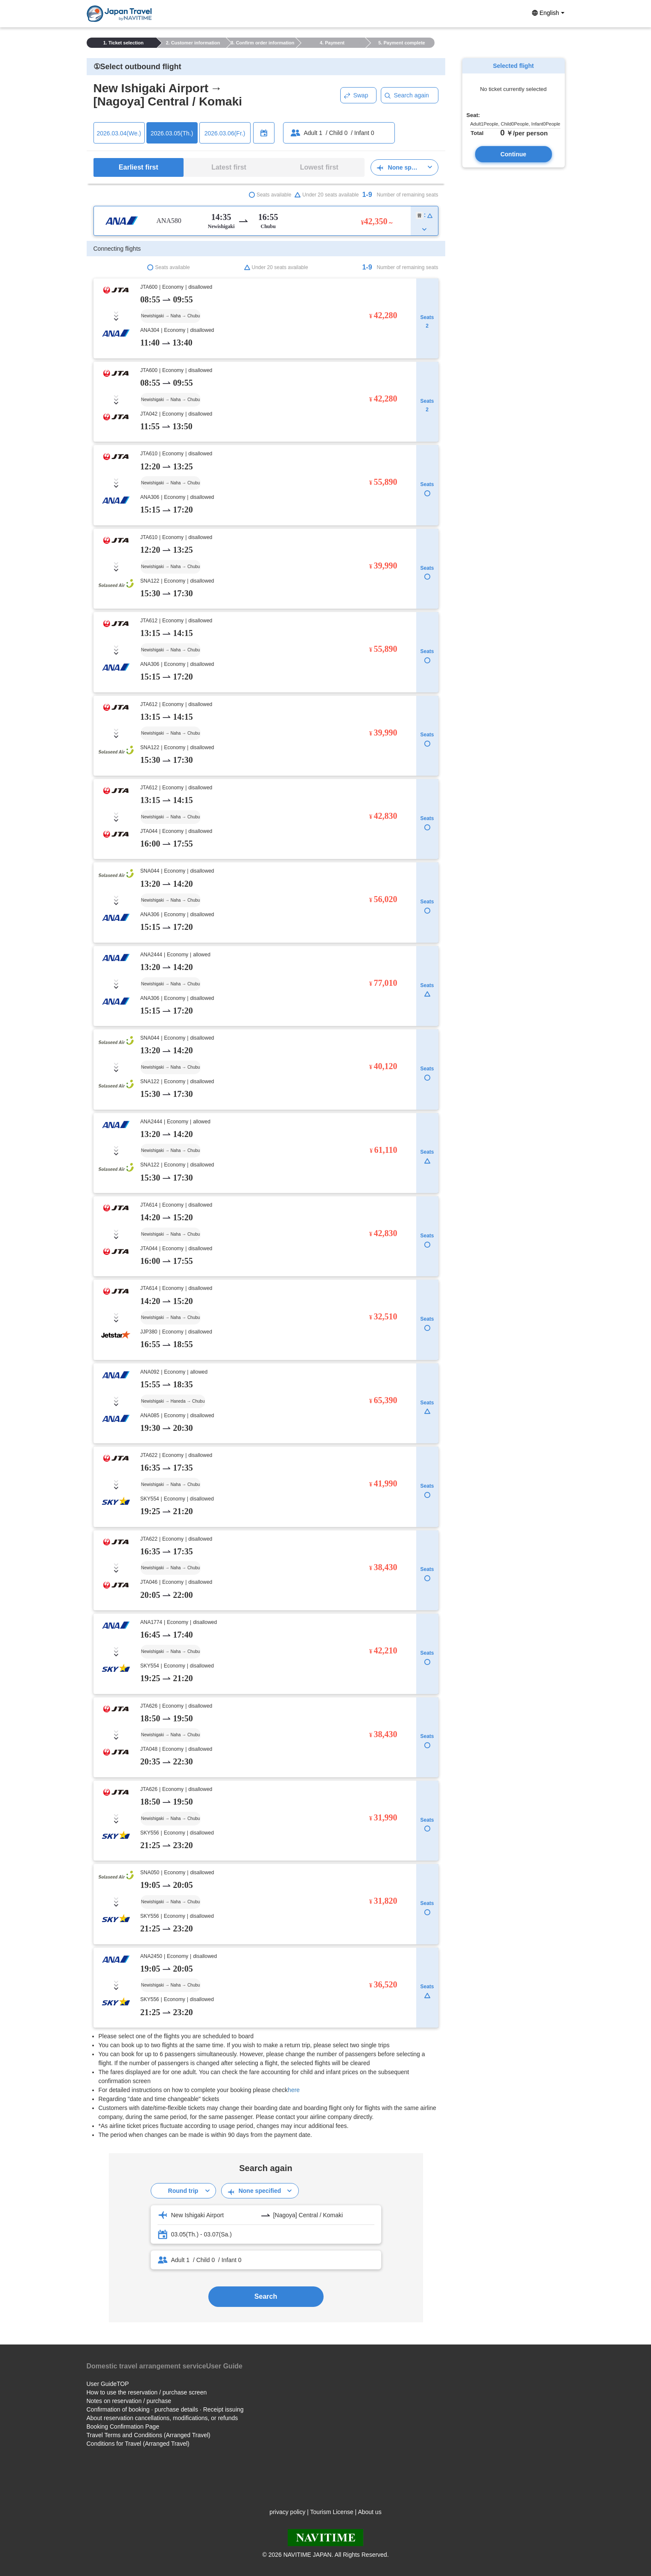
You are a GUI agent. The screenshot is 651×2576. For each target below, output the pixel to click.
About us (369, 2512)
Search (265, 2296)
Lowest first (319, 167)
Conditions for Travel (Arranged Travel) (138, 2443)
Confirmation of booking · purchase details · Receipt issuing (165, 2409)
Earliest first (138, 167)
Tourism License (331, 2512)
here (294, 2090)
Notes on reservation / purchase (129, 2400)
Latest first (228, 167)
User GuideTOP (108, 2383)
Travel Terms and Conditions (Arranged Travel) (148, 2435)
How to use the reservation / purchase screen (147, 2392)
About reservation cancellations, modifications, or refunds (162, 2418)
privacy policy (287, 2512)
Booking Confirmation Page (123, 2426)
